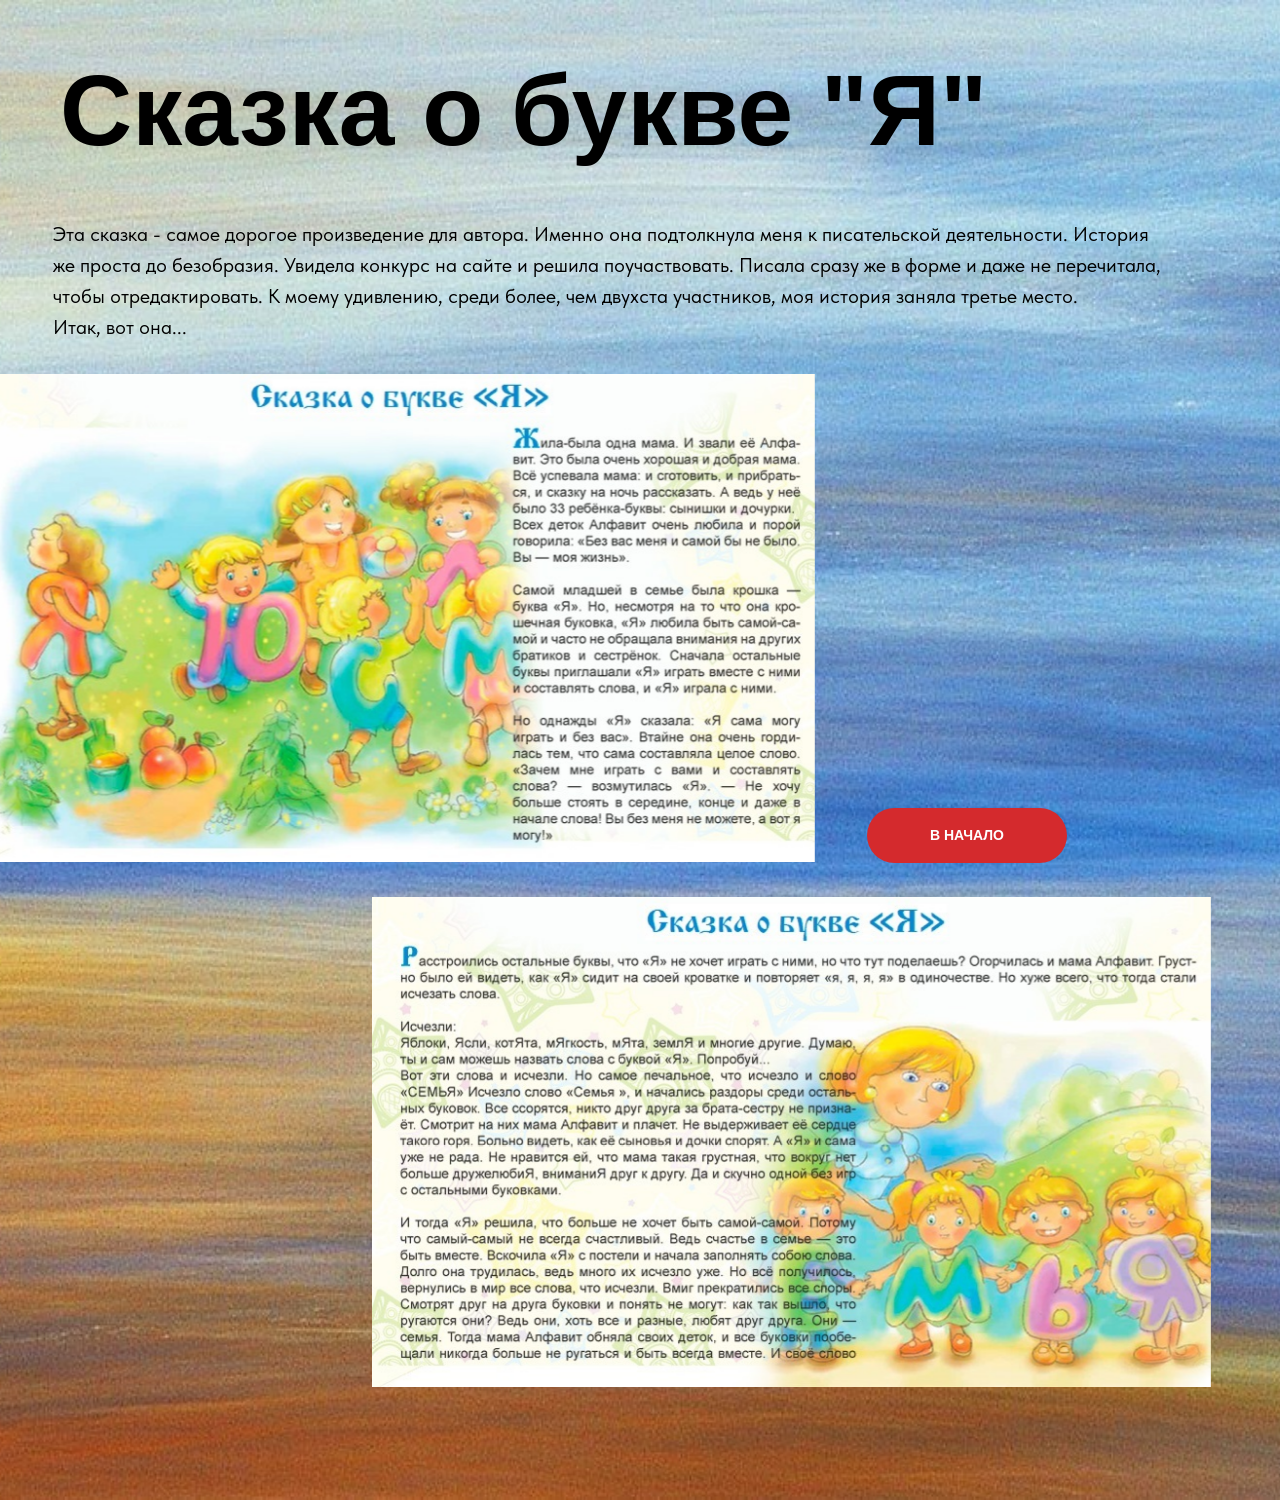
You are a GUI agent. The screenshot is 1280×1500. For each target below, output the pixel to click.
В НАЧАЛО (967, 835)
